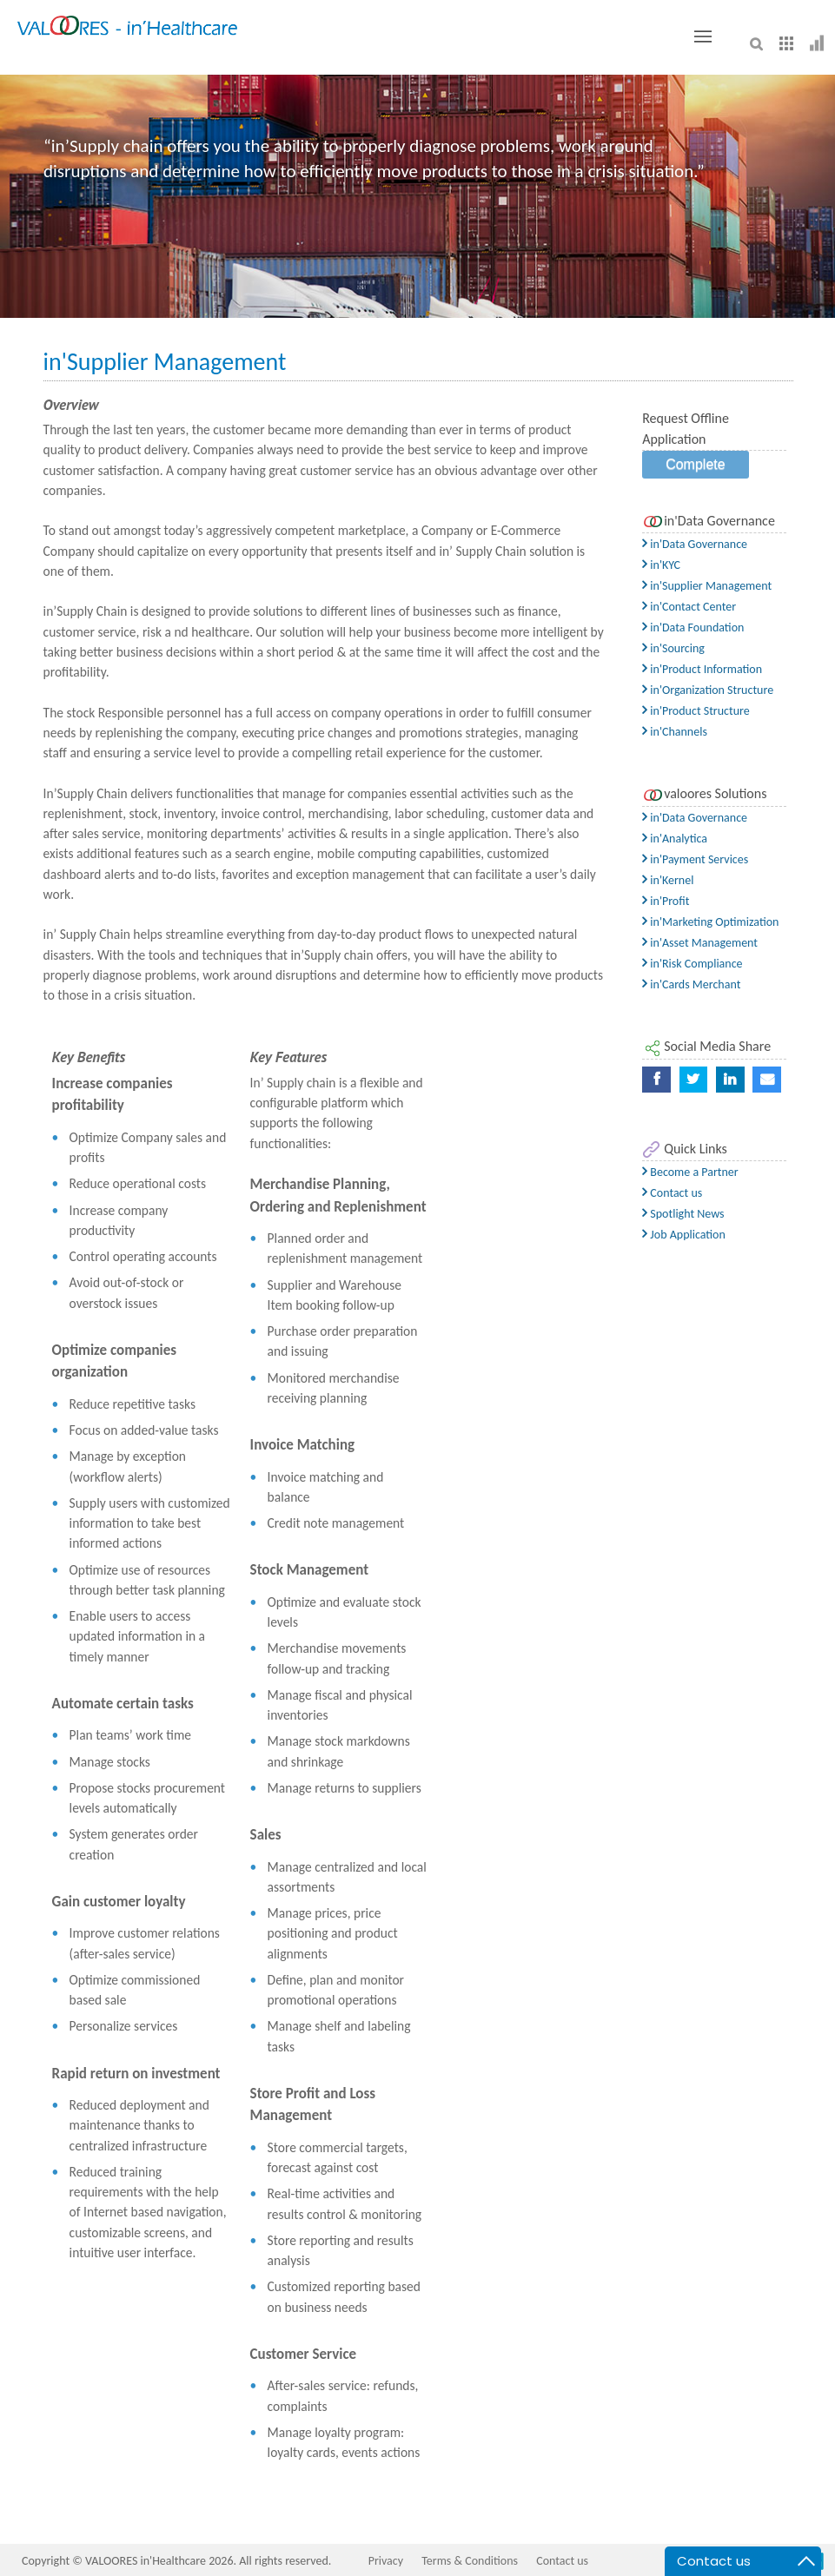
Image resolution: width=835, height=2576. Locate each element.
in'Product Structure (696, 710)
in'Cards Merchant (691, 984)
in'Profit (665, 901)
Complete (695, 464)
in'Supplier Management (707, 585)
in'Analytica (674, 838)
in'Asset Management (700, 942)
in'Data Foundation (693, 627)
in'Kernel (667, 880)
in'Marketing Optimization (710, 922)
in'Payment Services (695, 859)
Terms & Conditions (469, 2560)
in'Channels (674, 731)
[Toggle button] (703, 36)
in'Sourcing (673, 648)
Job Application (684, 1234)
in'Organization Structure (707, 690)
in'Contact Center (689, 606)
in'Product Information (702, 669)
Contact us (672, 1193)
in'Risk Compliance (692, 963)
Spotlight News (683, 1213)
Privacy (385, 2560)
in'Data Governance (694, 544)
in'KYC (661, 565)
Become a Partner (690, 1172)
